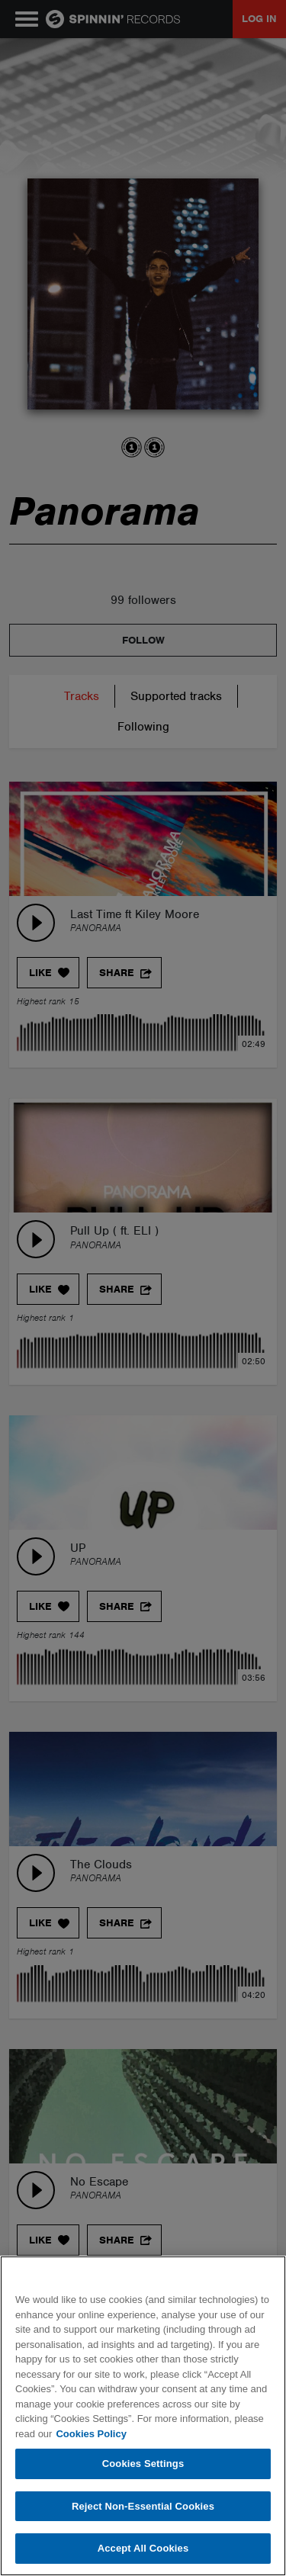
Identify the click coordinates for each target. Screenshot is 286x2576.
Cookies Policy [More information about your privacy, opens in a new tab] (91, 2433)
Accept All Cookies (143, 2548)
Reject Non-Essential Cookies (143, 2506)
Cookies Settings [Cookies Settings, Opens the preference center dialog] (143, 2463)
